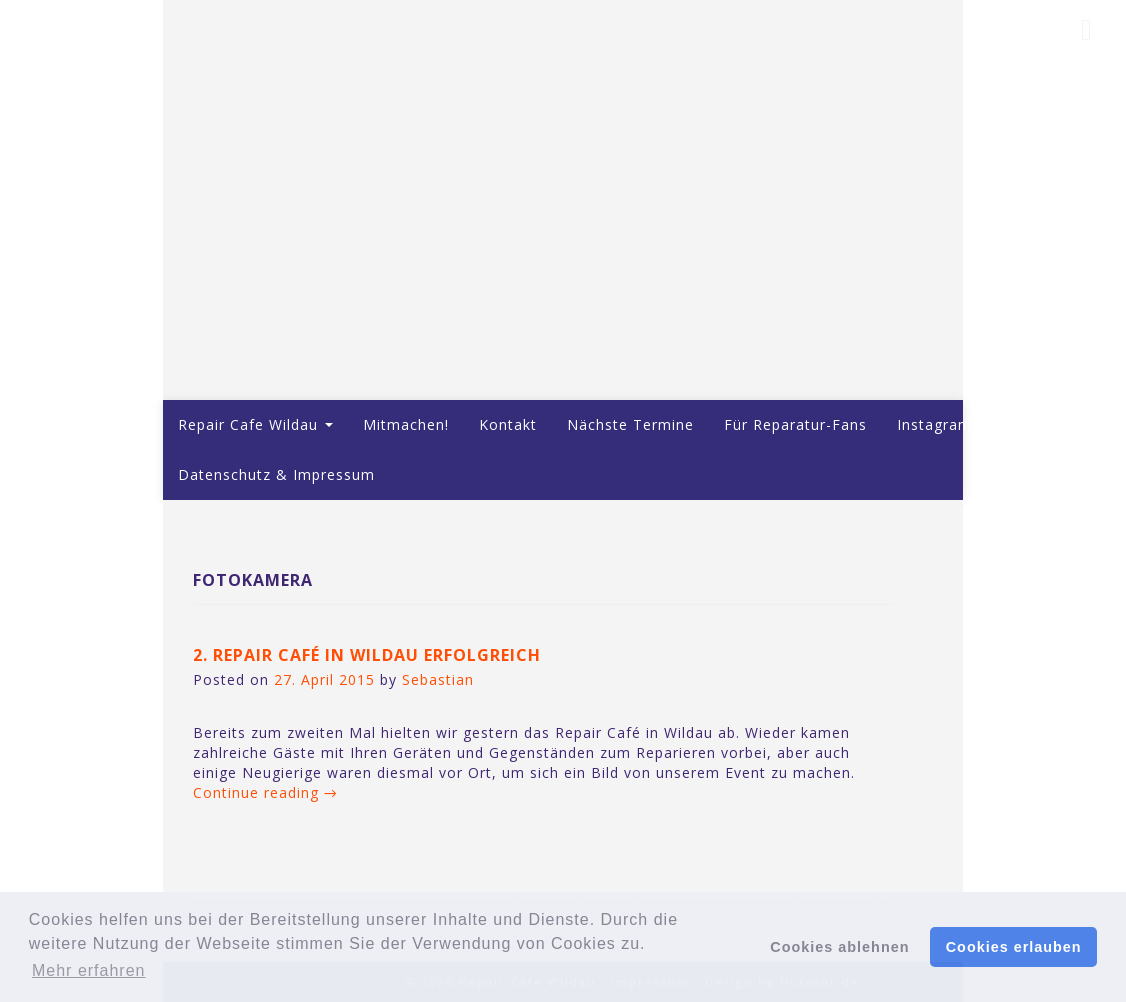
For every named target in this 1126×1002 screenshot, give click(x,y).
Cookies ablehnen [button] (839, 947)
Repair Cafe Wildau (255, 424)
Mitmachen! (406, 424)
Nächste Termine (630, 424)
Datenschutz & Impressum (276, 474)
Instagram (934, 424)
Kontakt (508, 424)
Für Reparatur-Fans (795, 424)
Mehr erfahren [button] (89, 970)
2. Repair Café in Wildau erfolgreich (367, 655)
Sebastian (438, 679)
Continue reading (265, 792)
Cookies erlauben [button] (1014, 947)
